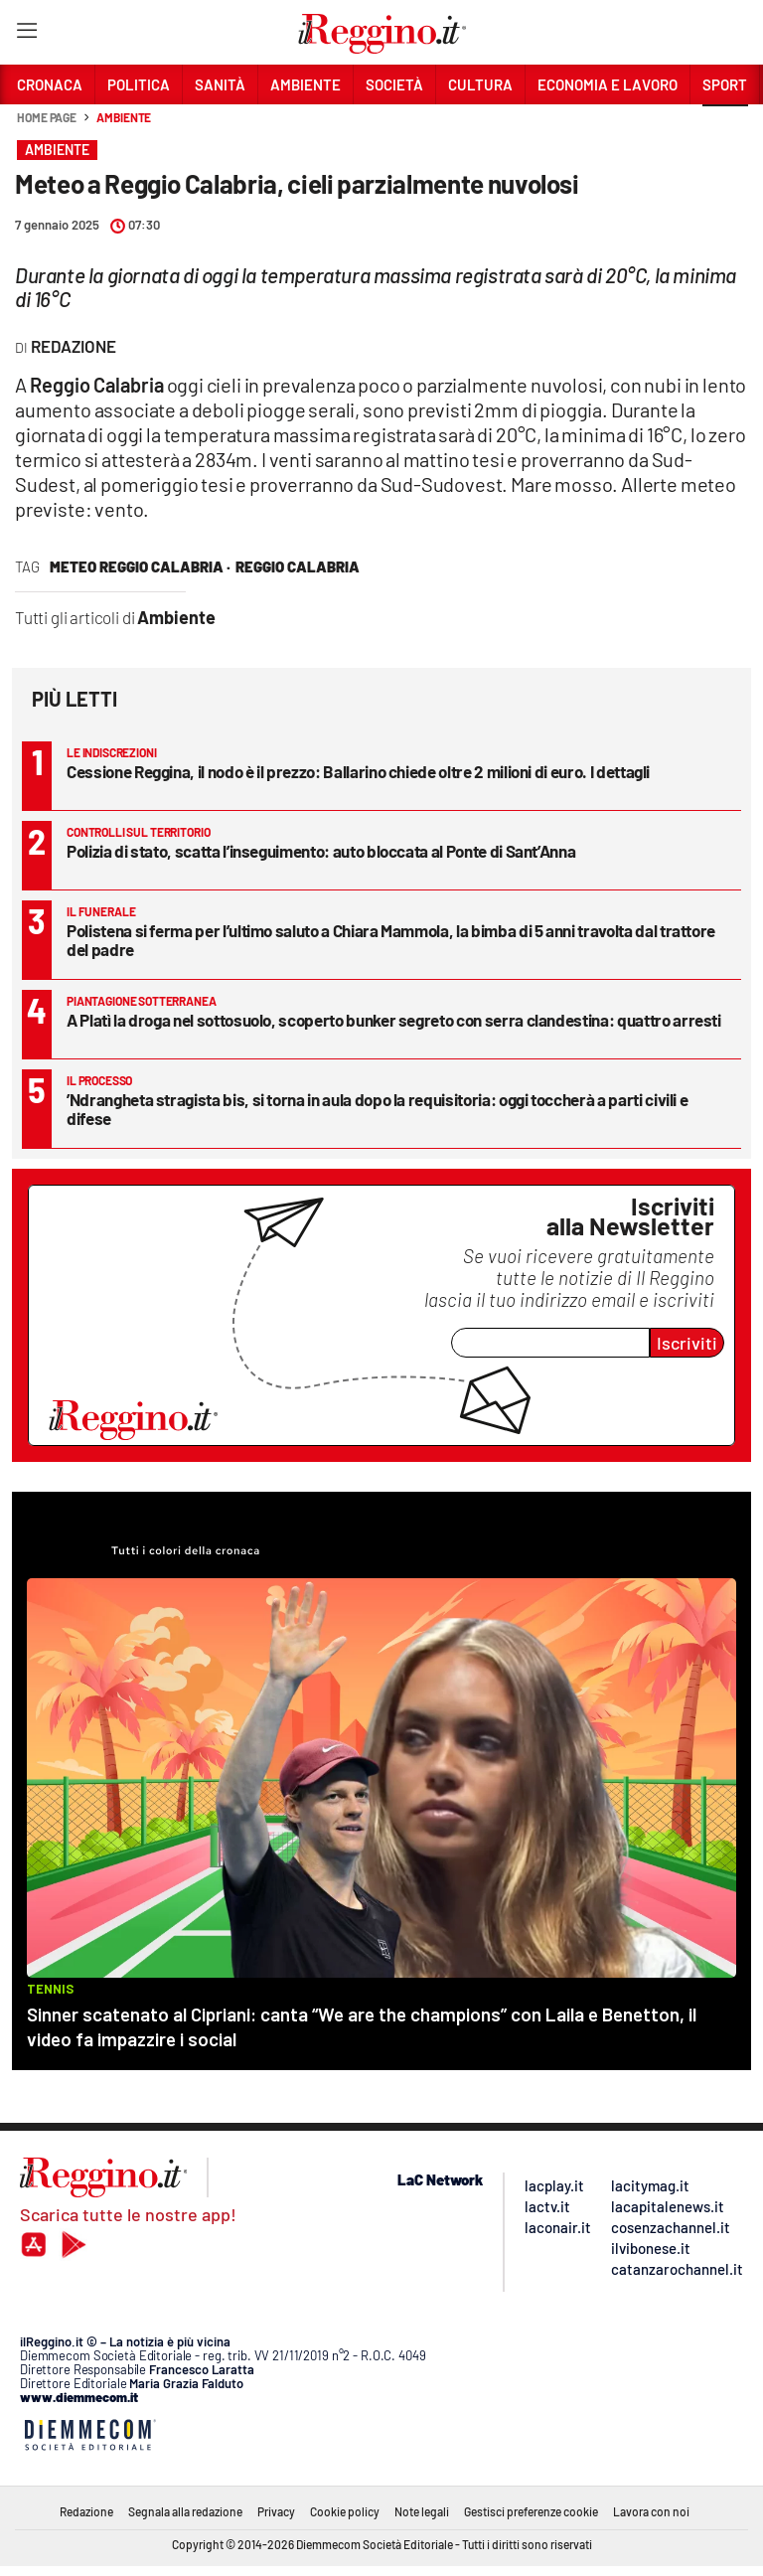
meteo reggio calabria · (140, 566)
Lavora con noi (651, 2511)
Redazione (86, 2511)
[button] (725, 128)
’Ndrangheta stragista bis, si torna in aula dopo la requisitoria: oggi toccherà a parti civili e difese (377, 1108)
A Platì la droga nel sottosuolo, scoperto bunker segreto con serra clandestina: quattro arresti (394, 1020)
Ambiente (123, 117)
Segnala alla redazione (185, 2511)
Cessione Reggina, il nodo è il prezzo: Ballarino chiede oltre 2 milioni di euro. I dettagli (358, 771)
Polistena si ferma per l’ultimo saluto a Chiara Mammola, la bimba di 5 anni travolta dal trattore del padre (391, 939)
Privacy (276, 2511)
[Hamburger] (26, 34)
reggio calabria (297, 566)
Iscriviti (687, 1343)
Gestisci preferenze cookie (531, 2511)
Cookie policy (345, 2511)
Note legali (421, 2511)
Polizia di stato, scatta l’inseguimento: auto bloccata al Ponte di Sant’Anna (321, 851)
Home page (46, 117)
